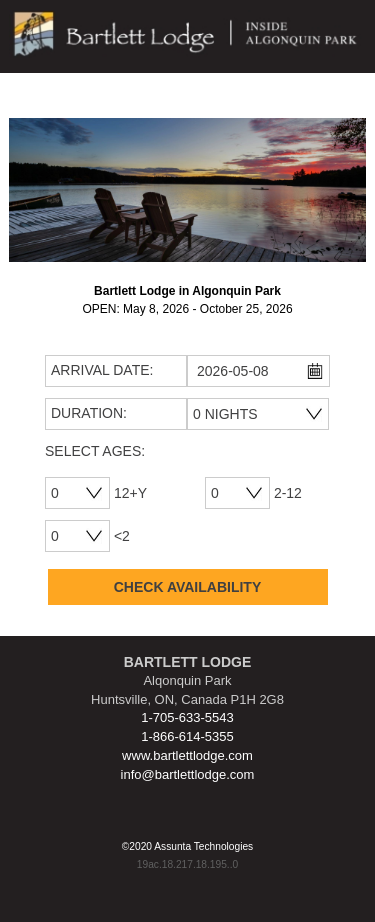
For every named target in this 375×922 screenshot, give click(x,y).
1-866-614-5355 (187, 736)
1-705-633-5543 (187, 717)
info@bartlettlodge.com (188, 774)
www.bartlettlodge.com (187, 755)
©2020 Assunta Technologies (187, 846)
